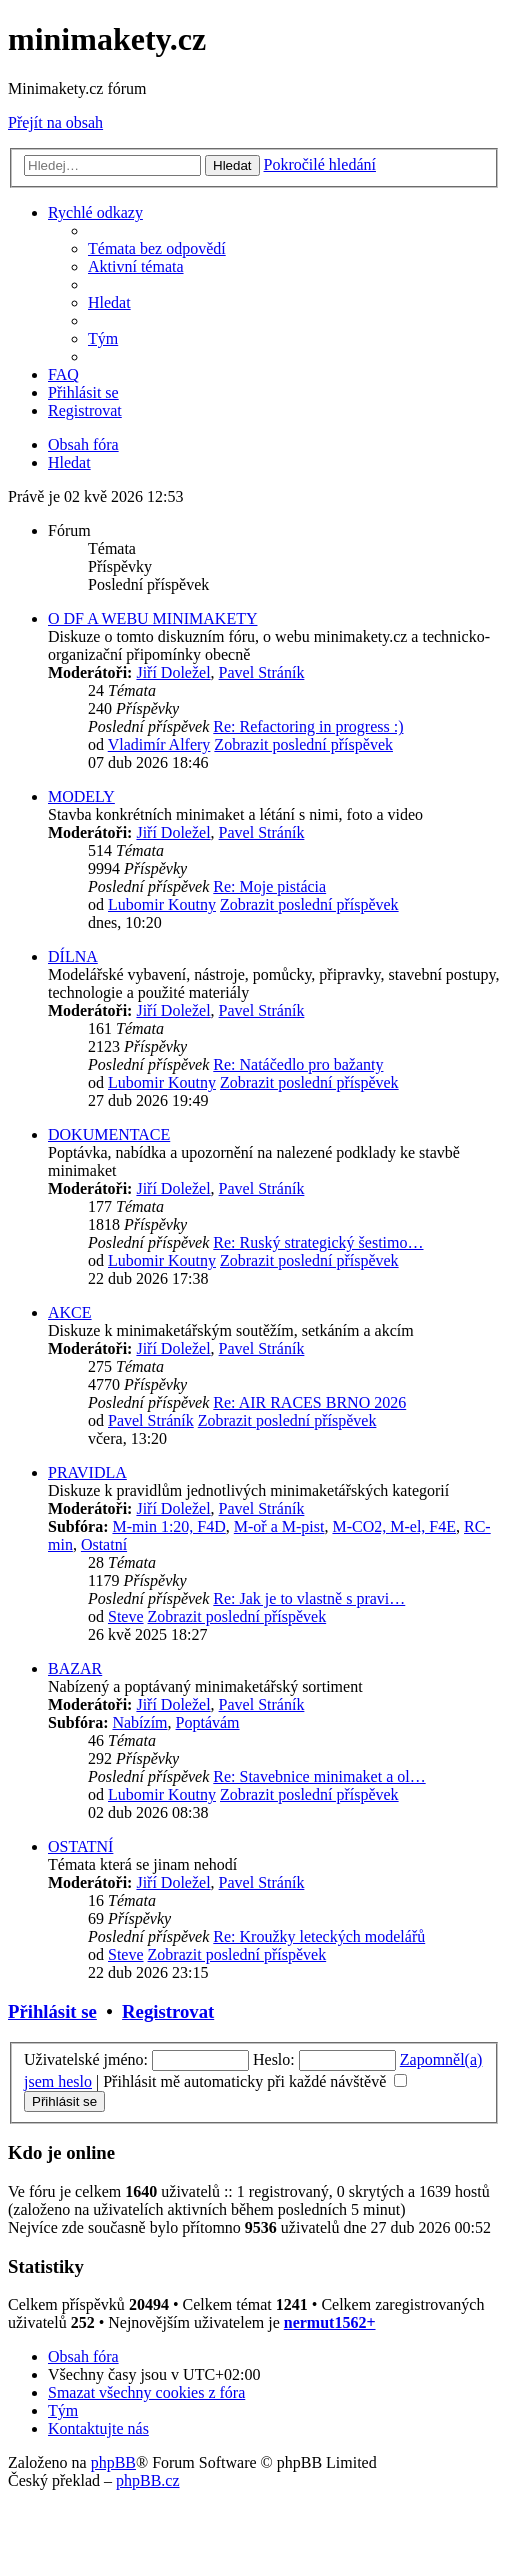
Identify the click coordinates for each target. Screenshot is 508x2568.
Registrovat (168, 2011)
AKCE (70, 1312)
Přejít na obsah (55, 122)
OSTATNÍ (80, 1846)
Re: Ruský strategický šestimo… (318, 1242)
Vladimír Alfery (159, 744)
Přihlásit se (52, 2011)
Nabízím (139, 1722)
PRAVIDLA (87, 1472)
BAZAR (75, 1668)
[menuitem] (157, 248)
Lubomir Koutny (162, 904)
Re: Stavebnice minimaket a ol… (319, 1776)
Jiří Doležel (173, 672)
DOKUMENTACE (109, 1134)
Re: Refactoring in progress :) (308, 726)
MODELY (81, 796)
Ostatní (104, 1544)
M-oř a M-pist (279, 1526)
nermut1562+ (330, 2322)
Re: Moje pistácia (269, 886)
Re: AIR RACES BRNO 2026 (309, 1402)
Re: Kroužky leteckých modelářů (319, 1936)
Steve (126, 1616)
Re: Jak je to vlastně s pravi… (309, 1598)
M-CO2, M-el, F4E (394, 1526)
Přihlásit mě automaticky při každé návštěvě (255, 2081)
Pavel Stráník (262, 672)
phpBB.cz (148, 2480)
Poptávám (208, 1722)
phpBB (113, 2462)
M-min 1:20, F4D (168, 1526)
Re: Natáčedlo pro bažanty (298, 1064)
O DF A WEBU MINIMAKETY (152, 618)
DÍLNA (73, 956)
